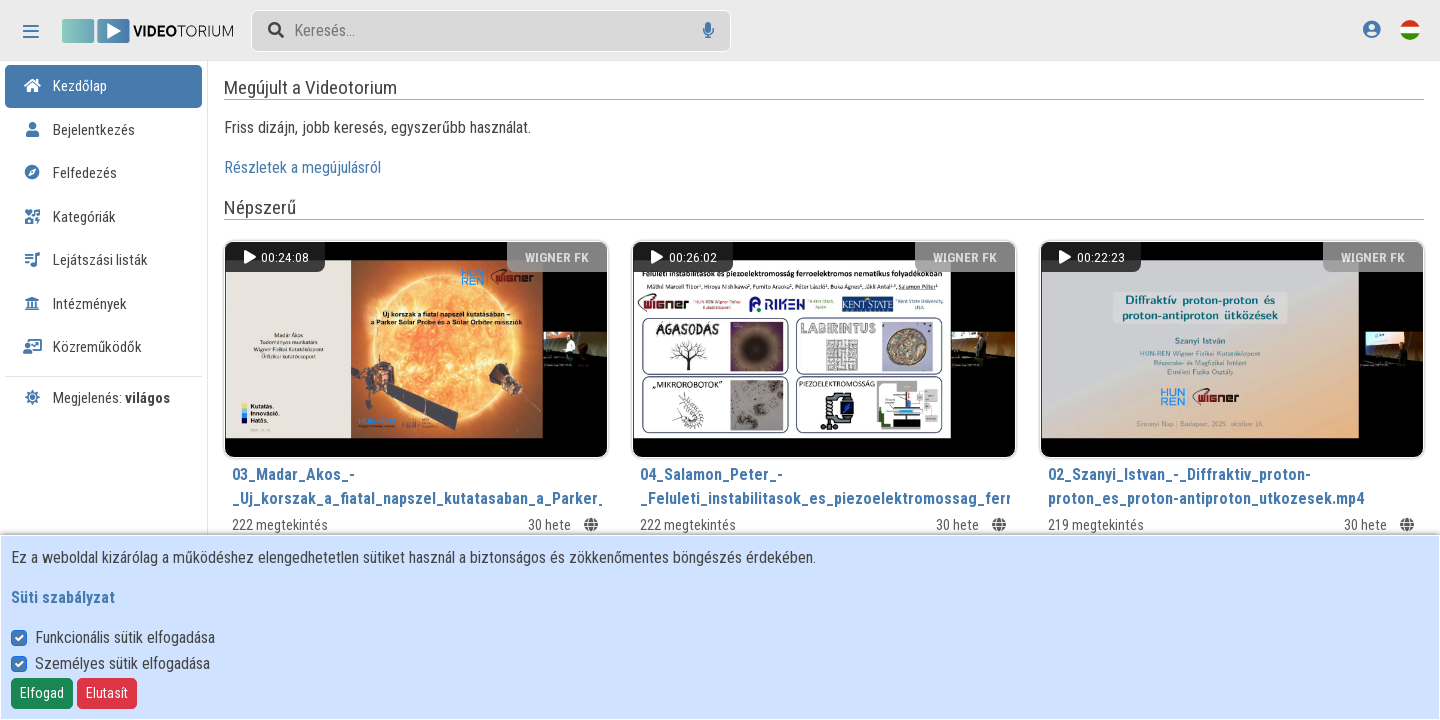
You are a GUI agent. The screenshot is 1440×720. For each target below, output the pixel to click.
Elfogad (42, 693)
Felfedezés (70, 173)
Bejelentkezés (79, 130)
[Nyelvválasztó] (1410, 29)
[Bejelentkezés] (1371, 29)
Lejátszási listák (85, 260)
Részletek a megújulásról (329, 167)
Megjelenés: (96, 398)
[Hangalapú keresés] (708, 30)
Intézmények (75, 304)
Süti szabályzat (63, 597)
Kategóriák (69, 217)
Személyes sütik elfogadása (122, 663)
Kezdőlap (65, 86)
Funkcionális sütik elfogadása (125, 637)
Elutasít (107, 693)
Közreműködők (82, 347)
